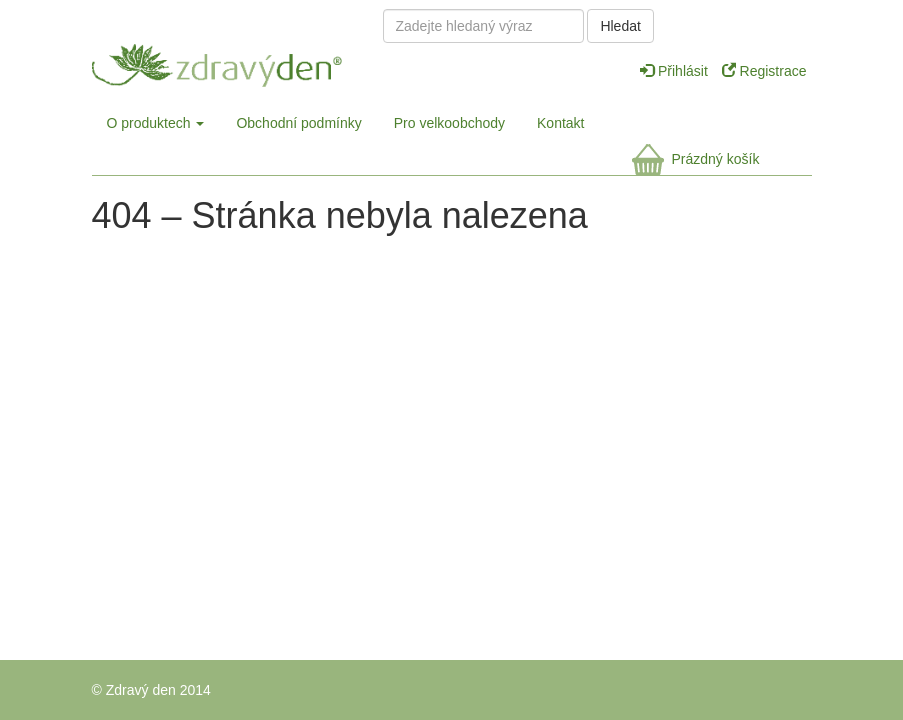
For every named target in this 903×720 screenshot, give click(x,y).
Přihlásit (676, 71)
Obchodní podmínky (298, 123)
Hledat (620, 26)
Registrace (764, 71)
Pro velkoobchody (449, 123)
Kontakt (560, 123)
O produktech (156, 123)
